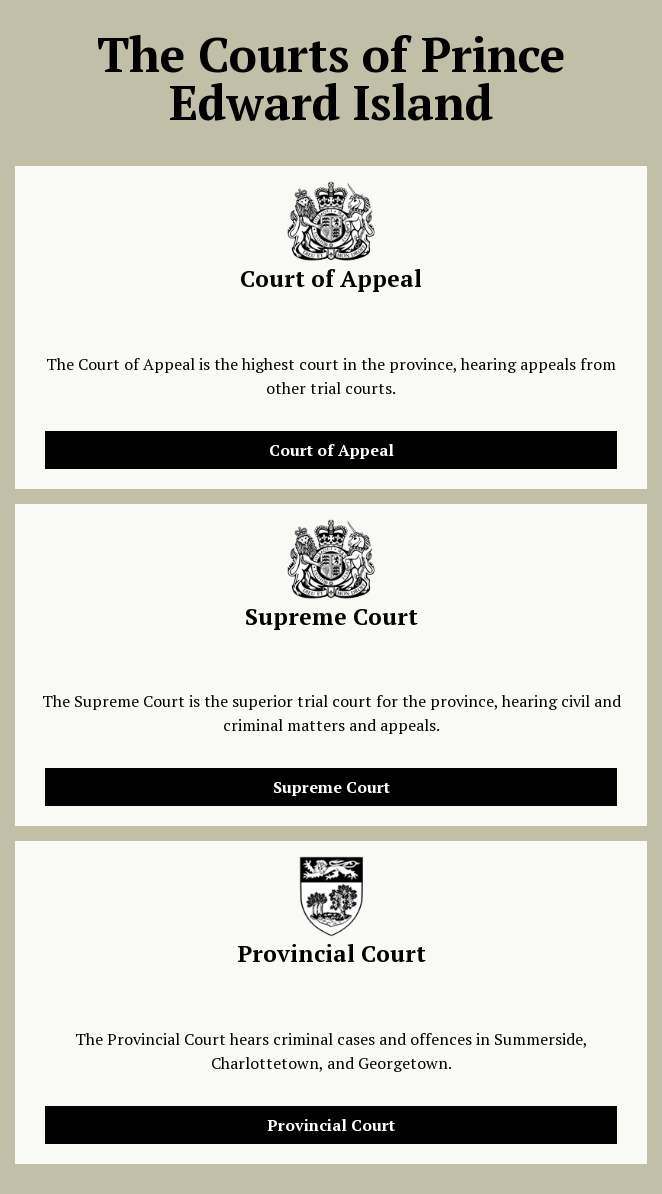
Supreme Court (331, 787)
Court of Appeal (331, 450)
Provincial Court (331, 1125)
